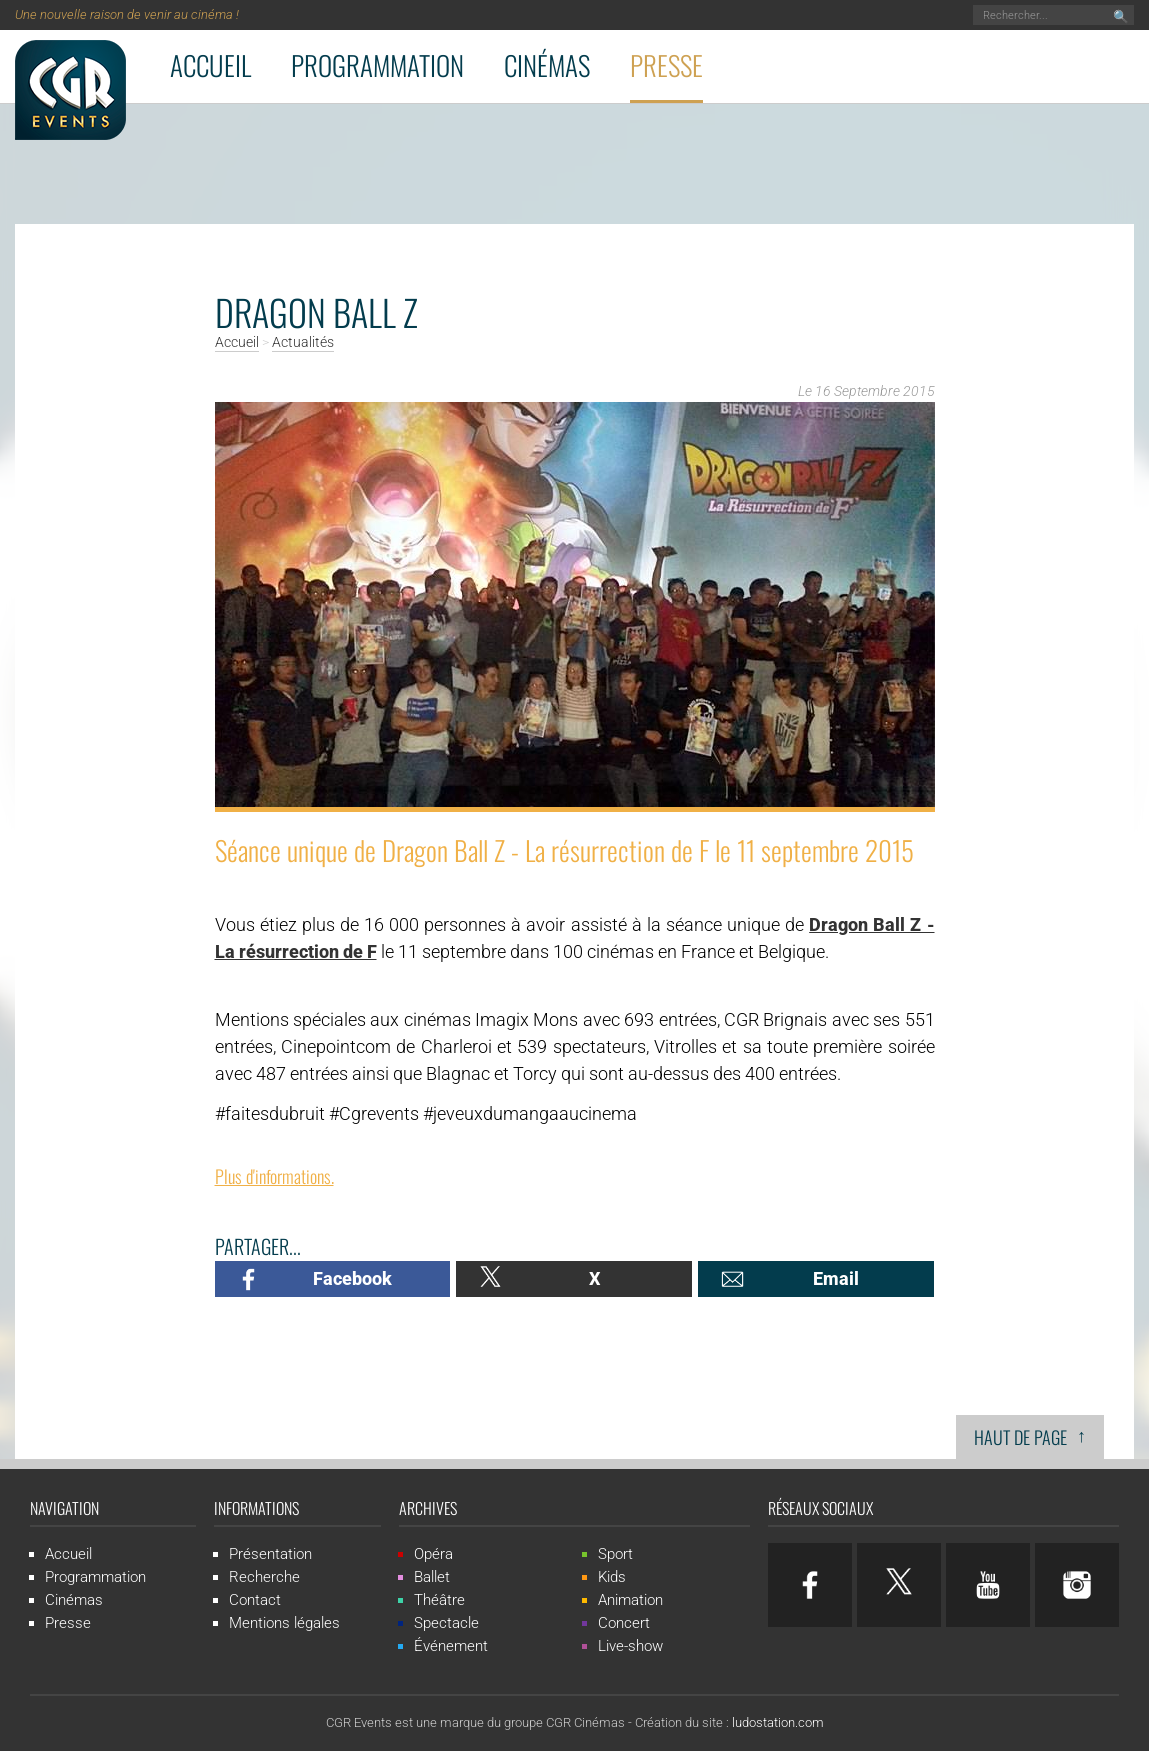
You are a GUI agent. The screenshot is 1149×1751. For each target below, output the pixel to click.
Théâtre (439, 1600)
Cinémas (547, 65)
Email (836, 1278)
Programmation (377, 65)
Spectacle (446, 1623)
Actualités (303, 343)
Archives (428, 1508)
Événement (451, 1646)
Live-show (630, 1646)
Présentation (270, 1554)
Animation (630, 1600)
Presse (666, 65)
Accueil (210, 65)
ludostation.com (778, 1722)
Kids (612, 1577)
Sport (615, 1554)
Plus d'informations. (274, 1176)
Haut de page (1030, 1435)
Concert (624, 1623)
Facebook (352, 1278)
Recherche (264, 1577)
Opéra (433, 1554)
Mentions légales (284, 1623)
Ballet (432, 1577)
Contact (255, 1600)
